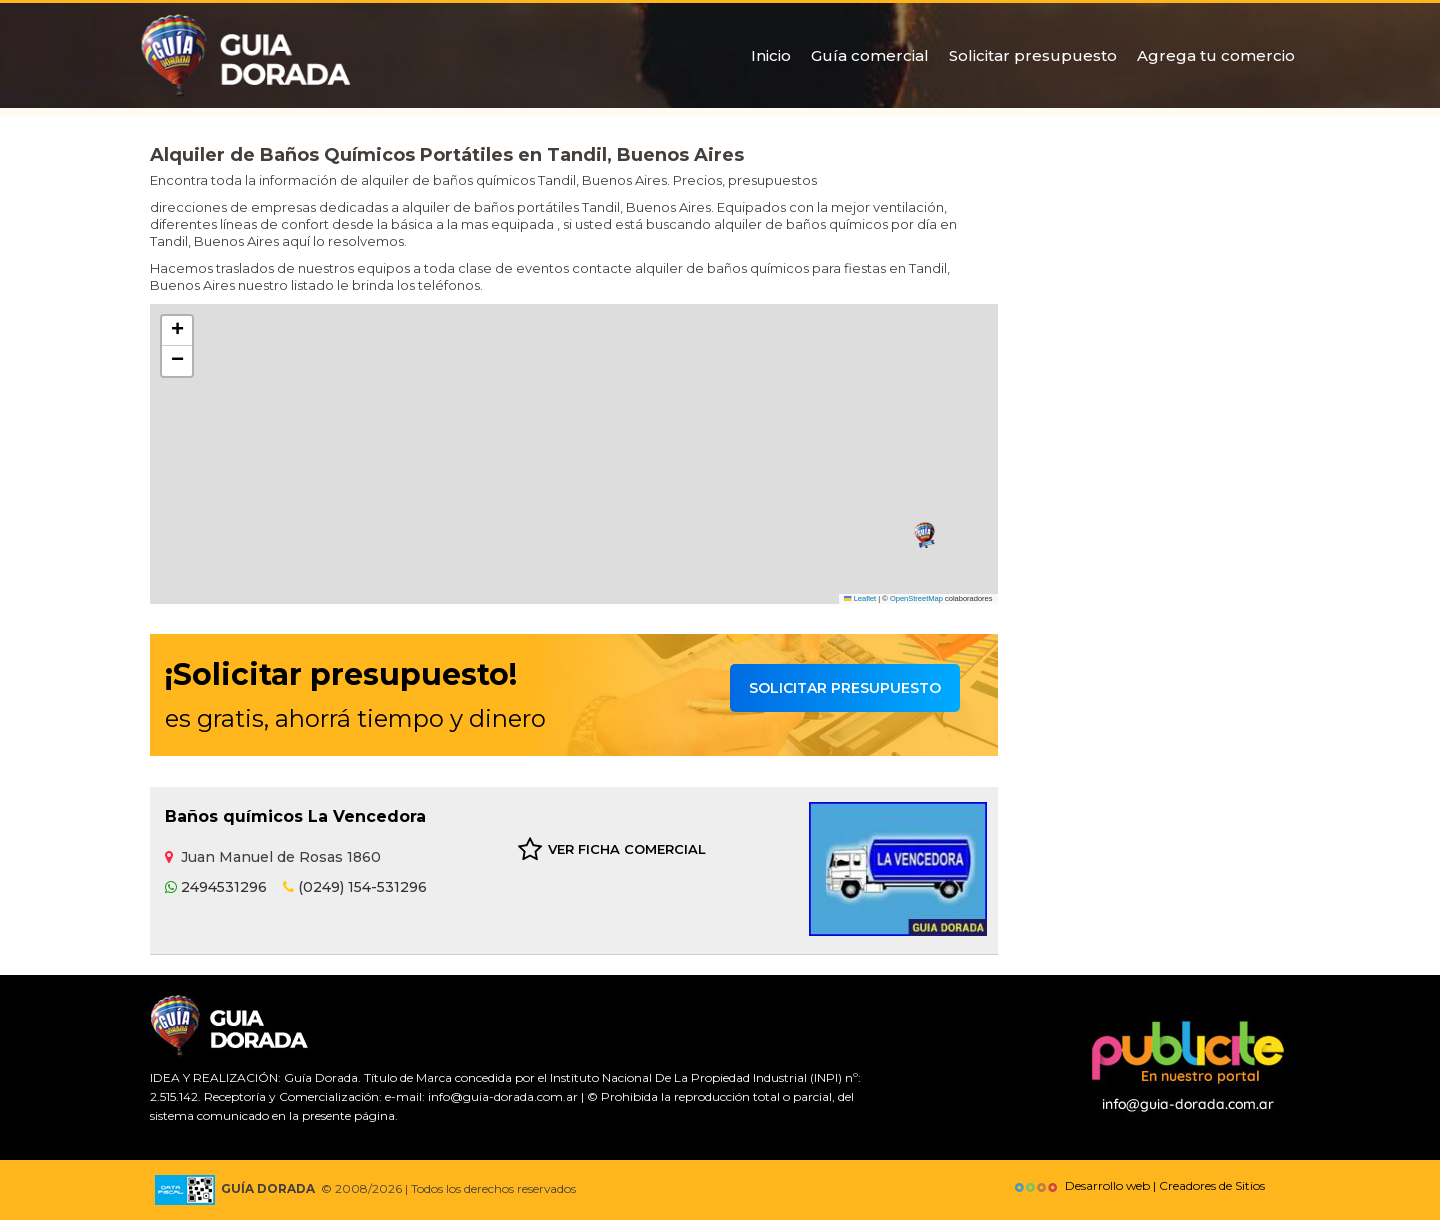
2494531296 (216, 887)
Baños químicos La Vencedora (295, 816)
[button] (925, 535)
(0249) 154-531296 (355, 887)
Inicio (771, 55)
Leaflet (860, 598)
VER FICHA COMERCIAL (612, 849)
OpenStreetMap (916, 598)
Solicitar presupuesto (1033, 55)
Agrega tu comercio (1216, 55)
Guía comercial (870, 55)
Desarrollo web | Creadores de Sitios (1137, 1185)
